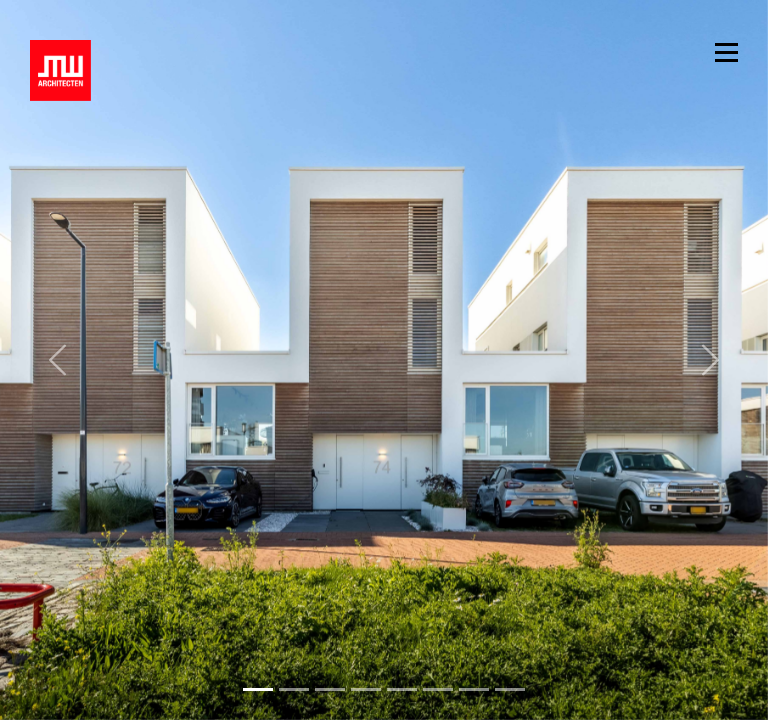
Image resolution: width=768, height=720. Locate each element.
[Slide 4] (402, 689)
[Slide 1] (294, 689)
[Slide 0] (258, 689)
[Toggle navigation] (726, 50)
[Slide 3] (366, 689)
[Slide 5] (438, 689)
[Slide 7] (510, 689)
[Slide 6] (474, 689)
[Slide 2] (330, 689)
